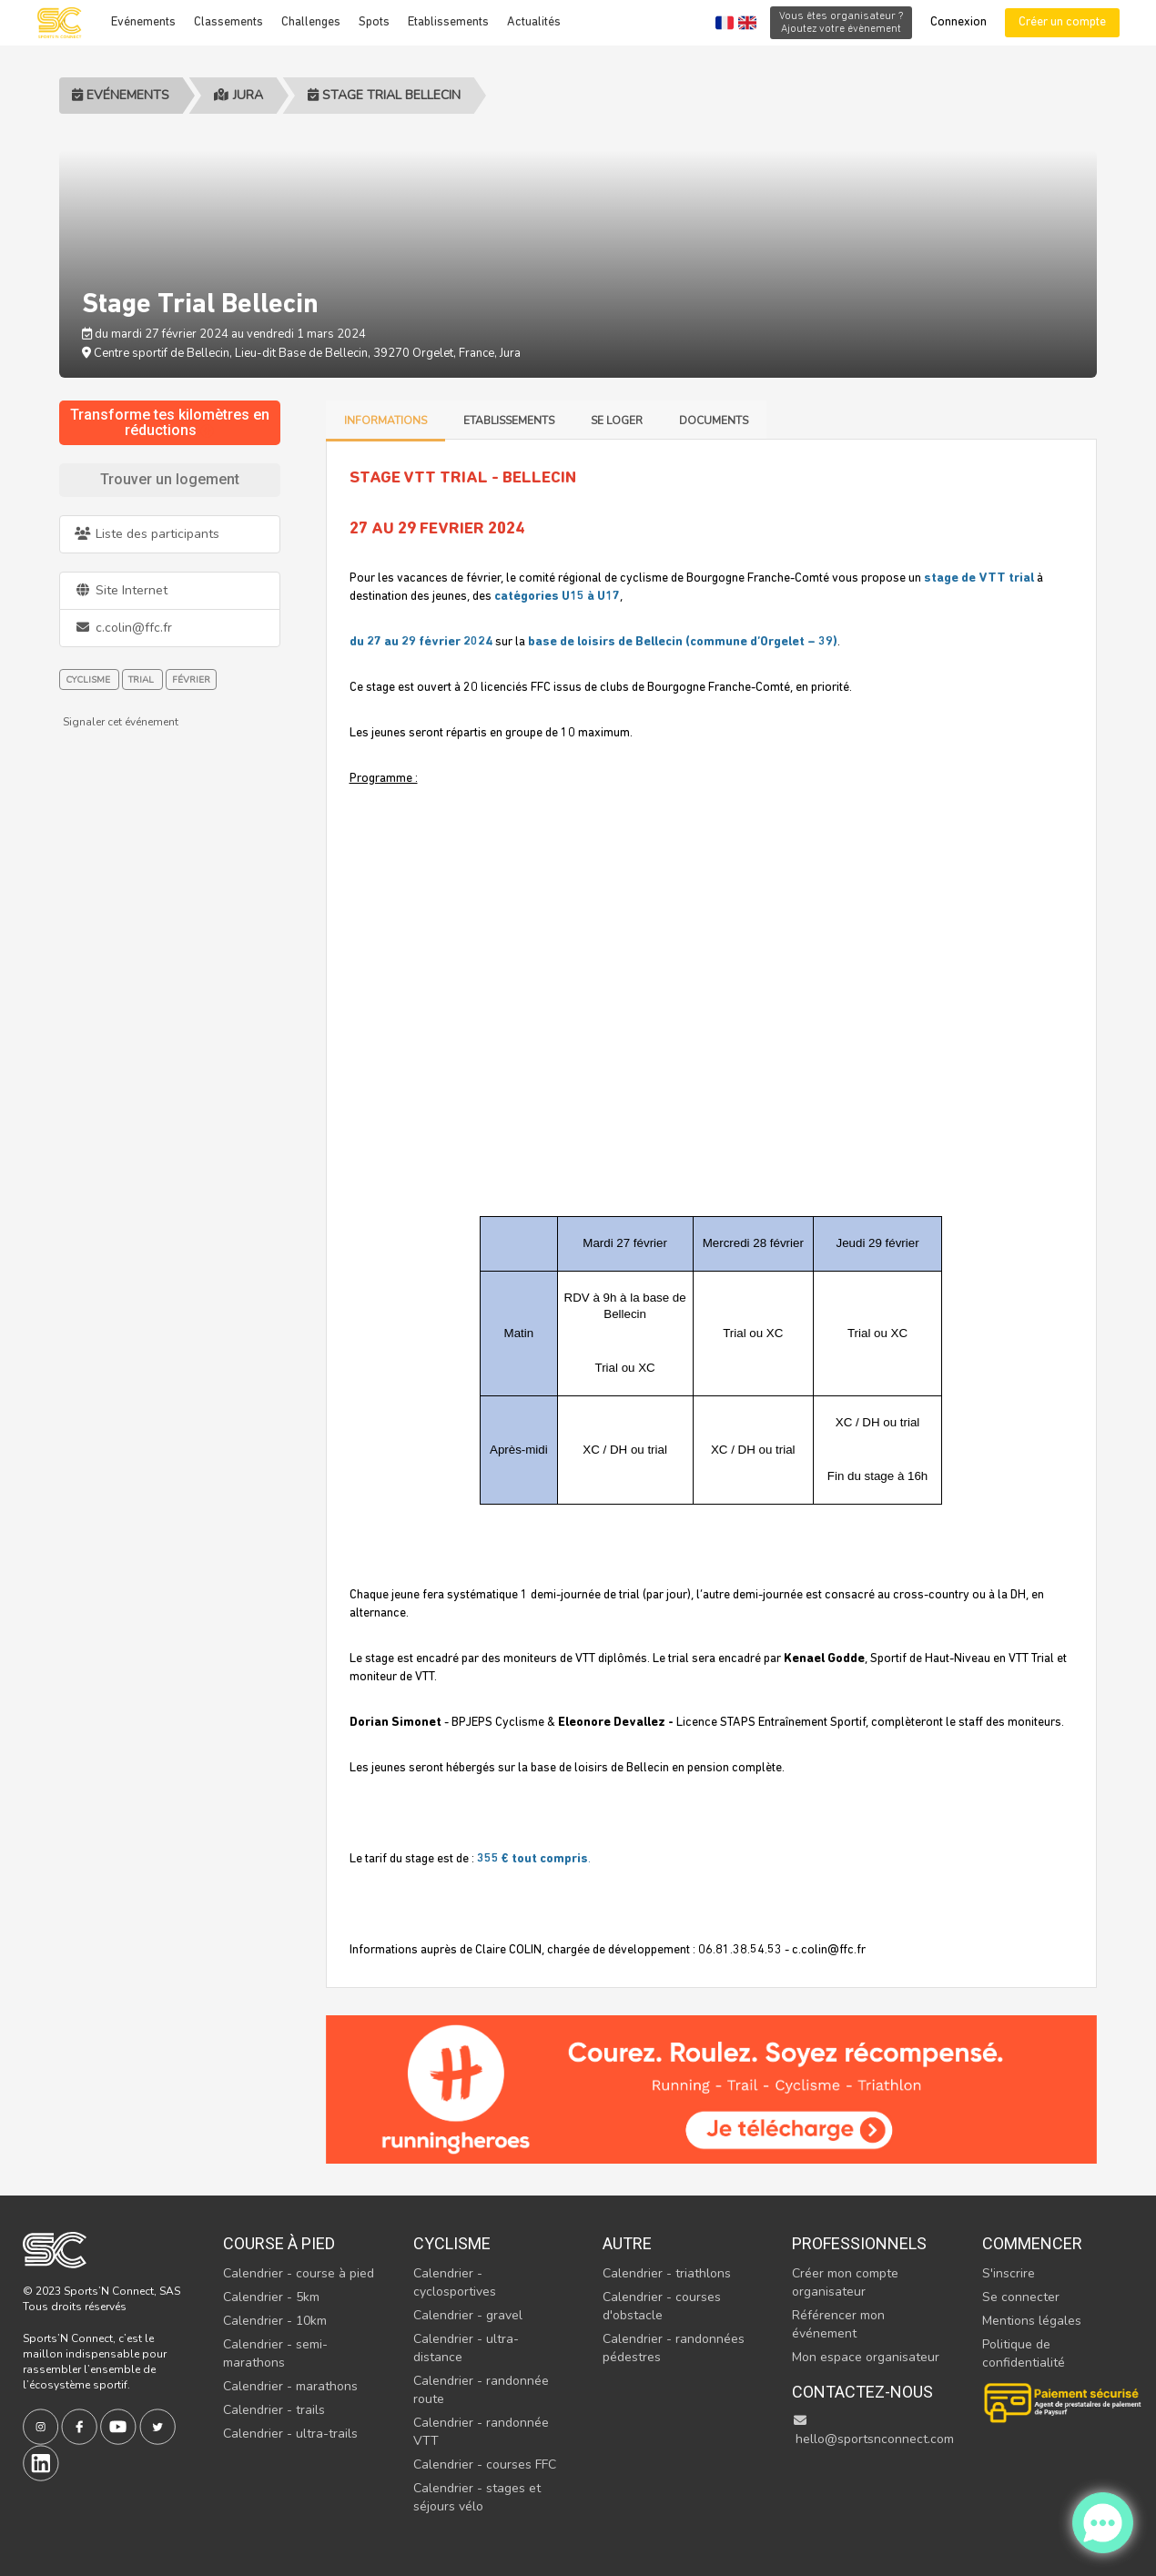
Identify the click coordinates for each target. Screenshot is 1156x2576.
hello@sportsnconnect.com (873, 2431)
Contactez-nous (862, 2391)
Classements (228, 22)
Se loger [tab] (617, 420)
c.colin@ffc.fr (123, 627)
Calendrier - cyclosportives (454, 2282)
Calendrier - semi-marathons (275, 2353)
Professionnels (859, 2243)
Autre (627, 2243)
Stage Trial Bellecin (384, 95)
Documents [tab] (713, 420)
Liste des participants (146, 534)
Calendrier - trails (274, 2410)
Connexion (958, 22)
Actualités (534, 22)
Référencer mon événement (838, 2324)
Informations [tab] (385, 420)
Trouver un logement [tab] (169, 479)
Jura (238, 95)
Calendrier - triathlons (667, 2273)
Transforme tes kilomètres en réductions (169, 423)
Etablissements (448, 22)
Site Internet (120, 590)
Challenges (310, 22)
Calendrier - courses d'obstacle (662, 2306)
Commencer (1032, 2243)
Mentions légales (1031, 2320)
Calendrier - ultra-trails (290, 2433)
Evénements (143, 22)
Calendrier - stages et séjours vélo (477, 2497)
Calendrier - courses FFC (484, 2464)
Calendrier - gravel (467, 2315)
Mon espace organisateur (865, 2357)
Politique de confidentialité (1023, 2353)
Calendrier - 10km (275, 2320)
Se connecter (1021, 2297)
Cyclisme (452, 2243)
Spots (374, 22)
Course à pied (279, 2243)
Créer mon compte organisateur (845, 2282)
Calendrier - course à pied (298, 2273)
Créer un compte (1062, 22)
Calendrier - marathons (290, 2386)
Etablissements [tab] (508, 420)
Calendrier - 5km (271, 2297)
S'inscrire (1008, 2273)
